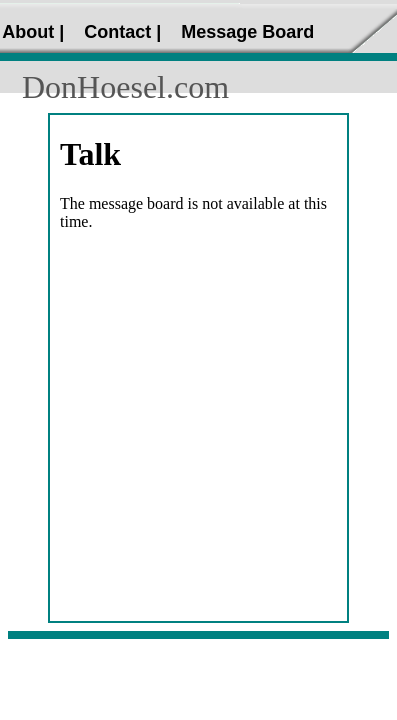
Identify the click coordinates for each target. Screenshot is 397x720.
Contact (117, 32)
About (28, 32)
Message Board (247, 32)
